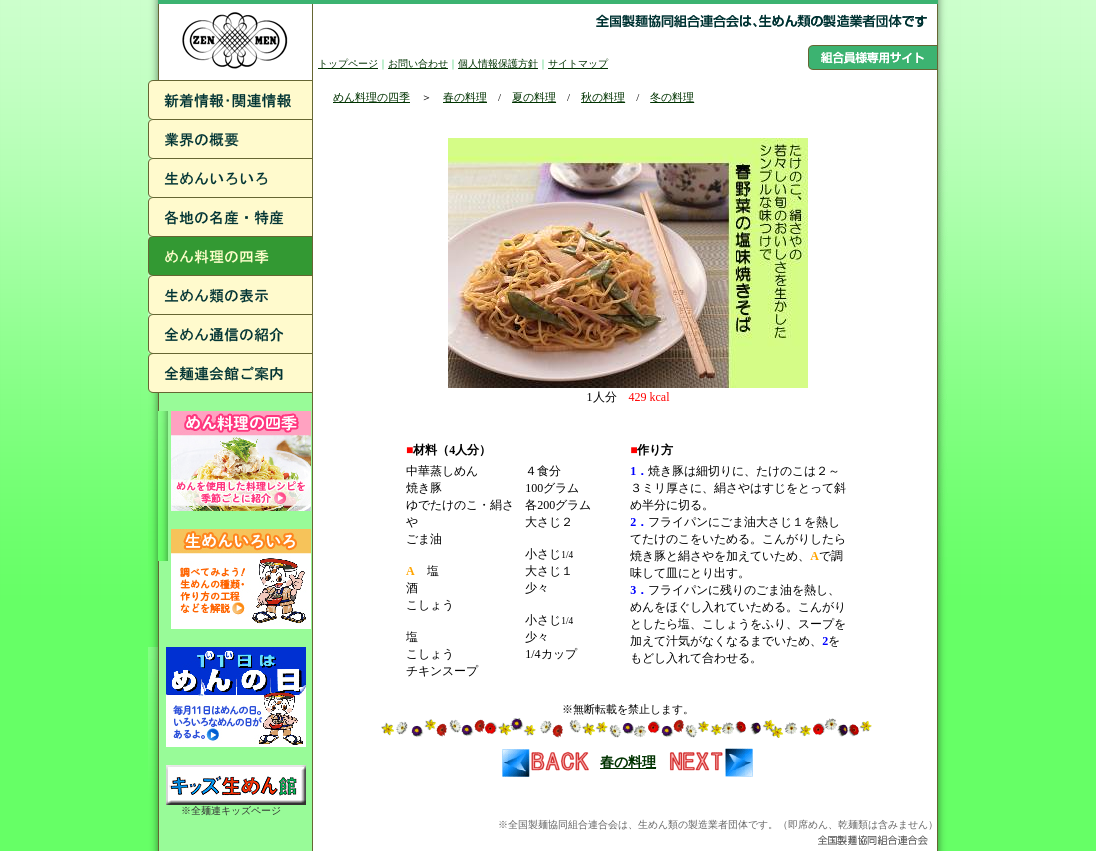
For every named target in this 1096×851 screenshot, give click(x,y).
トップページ (348, 63)
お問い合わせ (418, 63)
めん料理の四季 (371, 97)
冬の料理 (672, 97)
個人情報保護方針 (498, 63)
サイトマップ (578, 63)
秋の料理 (603, 97)
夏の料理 (534, 97)
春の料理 (465, 97)
